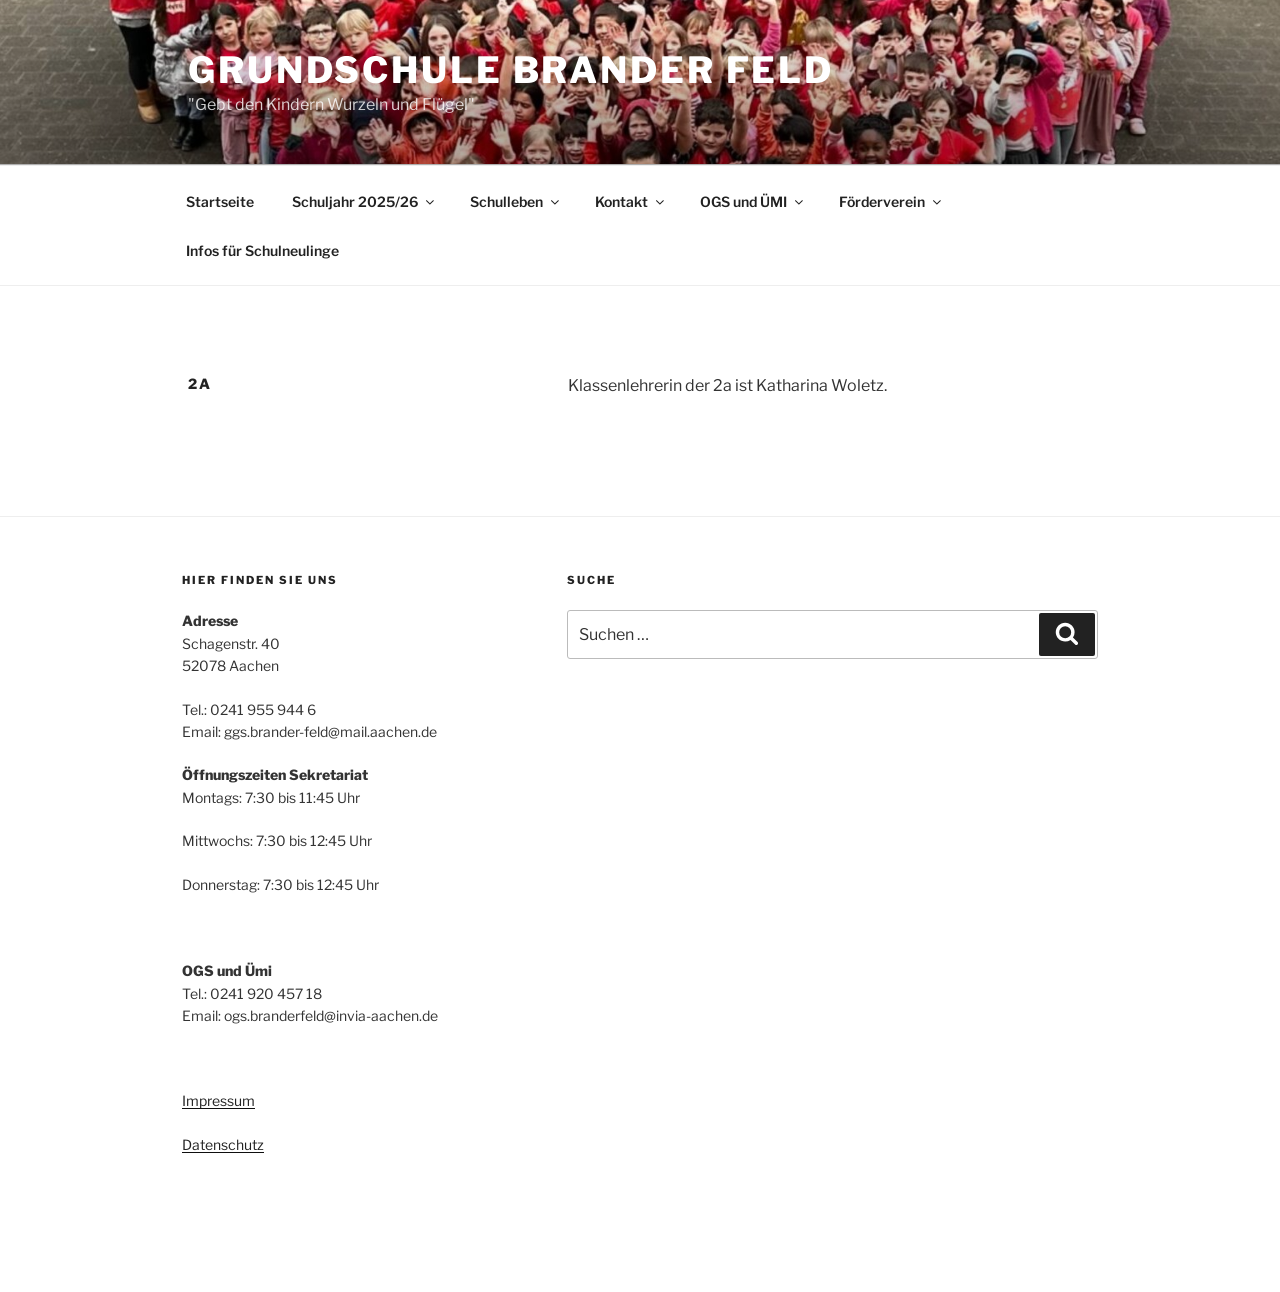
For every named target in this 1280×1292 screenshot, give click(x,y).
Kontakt (631, 201)
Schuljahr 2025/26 (364, 201)
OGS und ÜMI (753, 201)
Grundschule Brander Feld (511, 70)
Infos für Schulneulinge (262, 250)
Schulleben (516, 201)
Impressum (218, 1100)
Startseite (220, 201)
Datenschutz (223, 1144)
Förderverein (891, 201)
